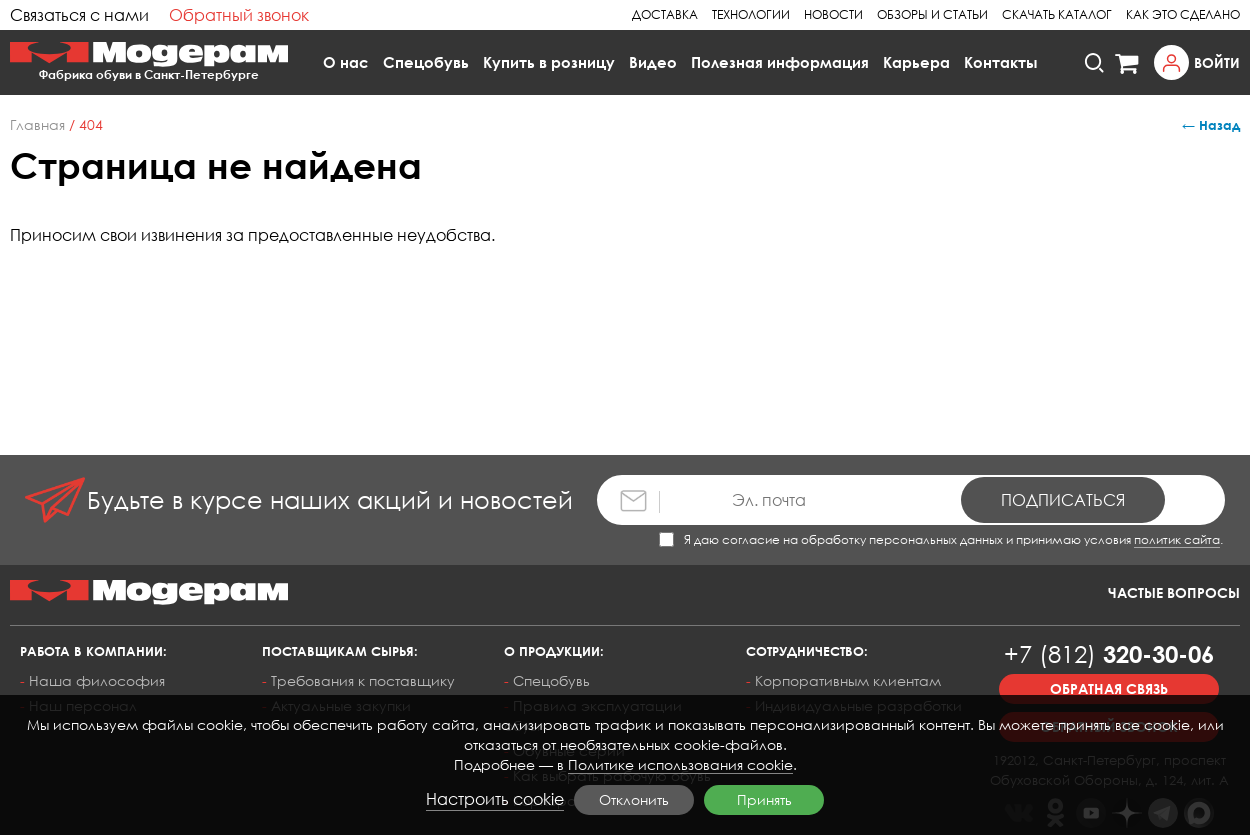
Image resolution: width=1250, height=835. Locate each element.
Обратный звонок (239, 15)
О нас (346, 62)
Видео (653, 62)
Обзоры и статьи (932, 14)
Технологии (751, 14)
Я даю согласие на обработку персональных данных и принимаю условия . (941, 539)
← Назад (1211, 125)
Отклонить (634, 799)
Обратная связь (1109, 688)
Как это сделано (1183, 14)
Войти (1217, 62)
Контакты (1001, 62)
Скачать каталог (1057, 14)
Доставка (665, 14)
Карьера (916, 62)
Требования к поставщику (363, 680)
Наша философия (97, 680)
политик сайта (1177, 539)
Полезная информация (780, 62)
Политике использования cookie (680, 764)
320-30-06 (1109, 653)
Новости (833, 14)
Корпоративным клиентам (848, 680)
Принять (764, 799)
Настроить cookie (495, 799)
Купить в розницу (549, 62)
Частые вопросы (1174, 592)
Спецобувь (426, 62)
